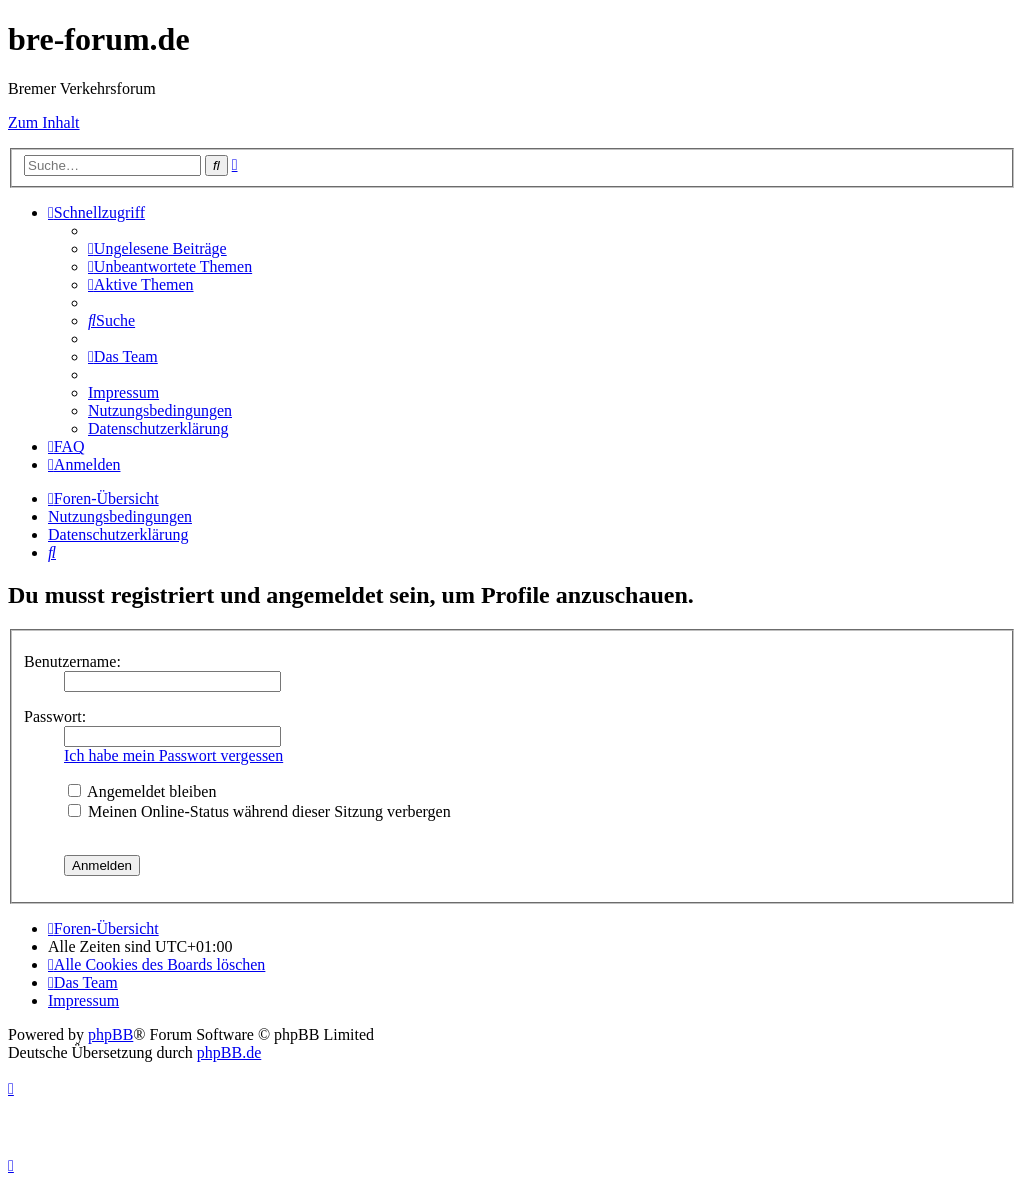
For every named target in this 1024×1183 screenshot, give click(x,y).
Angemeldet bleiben (142, 791)
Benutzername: (72, 661)
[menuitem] (157, 248)
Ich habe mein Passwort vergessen (173, 755)
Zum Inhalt (44, 122)
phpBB (110, 1034)
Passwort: (55, 716)
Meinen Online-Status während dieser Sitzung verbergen (259, 811)
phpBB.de (229, 1052)
